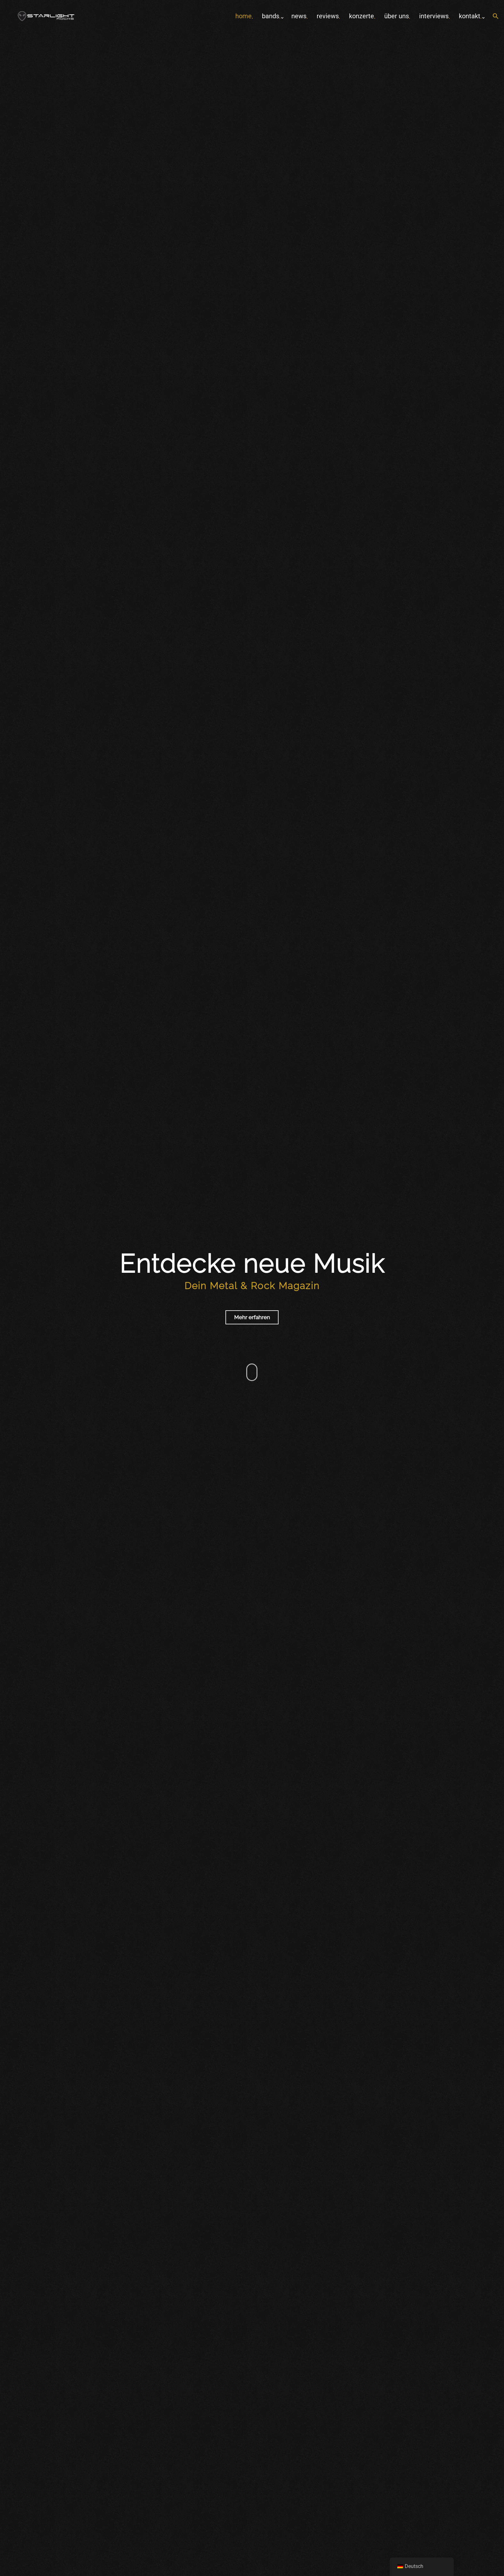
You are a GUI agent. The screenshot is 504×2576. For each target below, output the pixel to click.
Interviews (434, 16)
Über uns (396, 16)
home (243, 16)
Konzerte (361, 16)
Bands (270, 16)
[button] (496, 16)
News (298, 16)
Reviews (328, 16)
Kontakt (469, 16)
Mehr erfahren (252, 1317)
